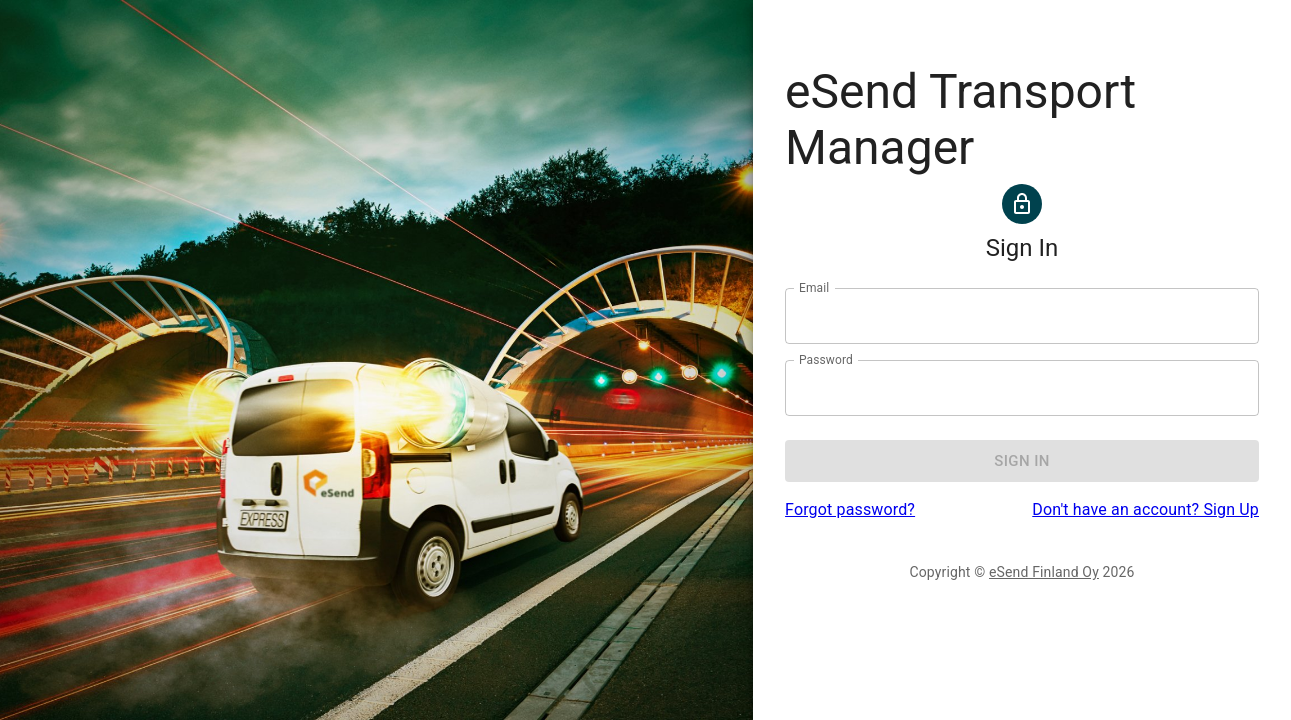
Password (826, 360)
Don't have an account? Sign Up (1145, 509)
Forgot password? (850, 509)
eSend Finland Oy (1044, 572)
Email (814, 288)
